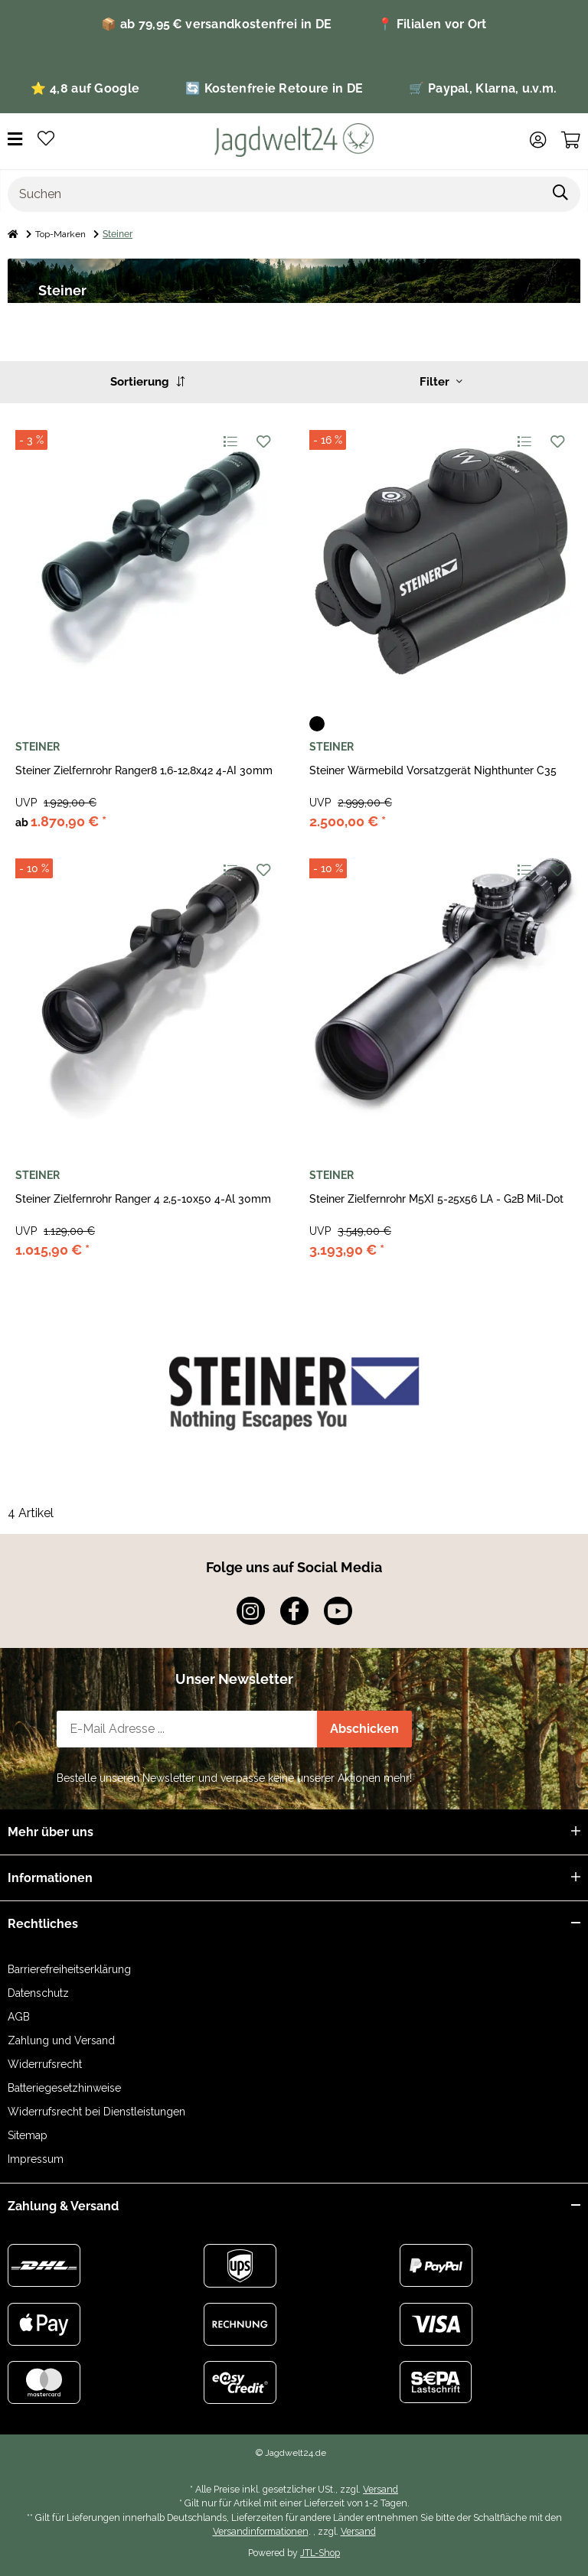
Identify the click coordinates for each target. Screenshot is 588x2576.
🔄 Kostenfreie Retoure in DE (274, 88)
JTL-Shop (320, 2552)
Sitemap (27, 2135)
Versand (380, 2489)
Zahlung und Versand (61, 2040)
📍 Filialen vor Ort (431, 24)
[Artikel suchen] (560, 194)
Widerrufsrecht (45, 2064)
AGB (19, 2017)
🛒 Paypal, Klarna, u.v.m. (483, 88)
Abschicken (364, 1728)
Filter (441, 382)
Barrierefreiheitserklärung (69, 1969)
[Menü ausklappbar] (15, 139)
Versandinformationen (261, 2531)
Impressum (36, 2159)
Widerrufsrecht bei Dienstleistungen (96, 2111)
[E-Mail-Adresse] (187, 1729)
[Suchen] (275, 194)
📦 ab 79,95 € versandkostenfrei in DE (216, 24)
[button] (538, 140)
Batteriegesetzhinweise (64, 2088)
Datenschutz (38, 1993)
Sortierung (147, 382)
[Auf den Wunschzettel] (263, 441)
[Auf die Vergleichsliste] (229, 441)
